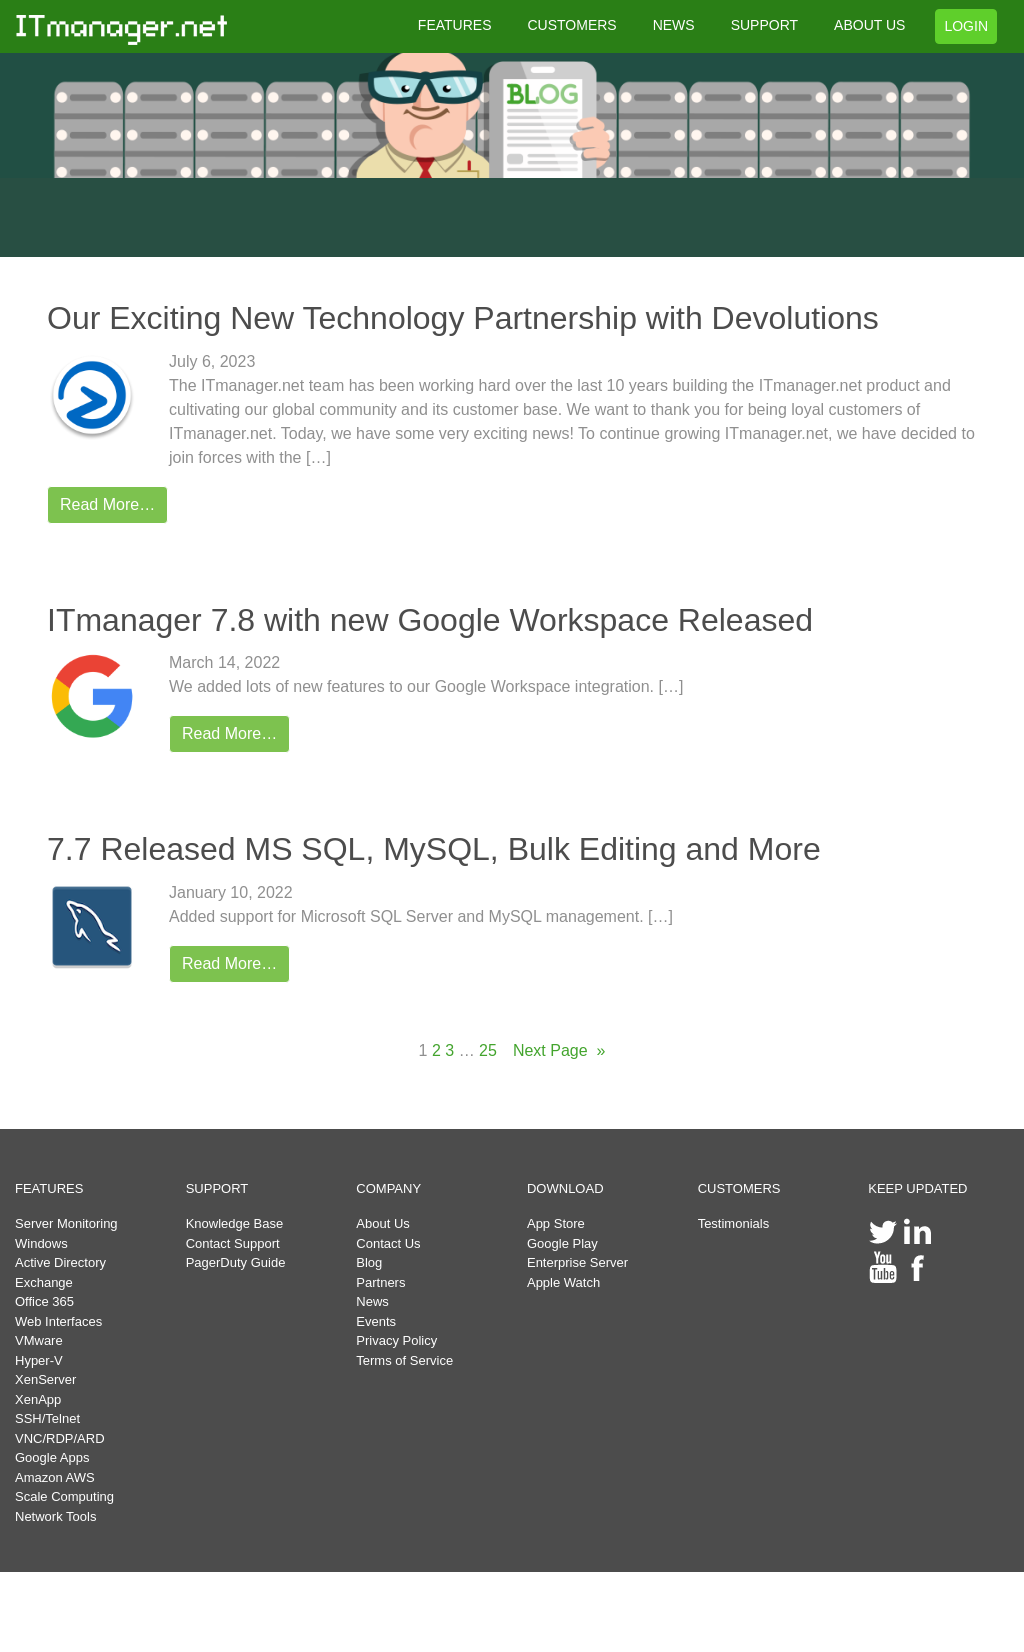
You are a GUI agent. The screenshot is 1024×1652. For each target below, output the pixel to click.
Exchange (44, 1282)
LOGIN (966, 26)
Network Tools (55, 1516)
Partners (380, 1282)
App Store (556, 1223)
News (372, 1301)
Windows (41, 1243)
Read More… (107, 504)
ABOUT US (869, 25)
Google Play (562, 1243)
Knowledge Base (235, 1223)
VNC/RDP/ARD (60, 1438)
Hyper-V (39, 1360)
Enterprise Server (577, 1262)
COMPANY (388, 1188)
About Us (382, 1223)
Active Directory (60, 1262)
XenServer (45, 1379)
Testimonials (734, 1223)
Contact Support (233, 1243)
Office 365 (44, 1301)
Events (376, 1321)
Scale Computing (64, 1496)
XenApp (38, 1399)
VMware (39, 1340)
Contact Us (388, 1243)
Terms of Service (404, 1360)
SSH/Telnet (47, 1418)
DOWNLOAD (565, 1188)
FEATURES (455, 25)
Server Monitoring (66, 1223)
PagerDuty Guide (236, 1262)
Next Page (559, 1051)
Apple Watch (563, 1282)
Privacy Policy (396, 1340)
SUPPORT (764, 25)
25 (488, 1050)
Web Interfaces (58, 1321)
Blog (369, 1262)
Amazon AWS (55, 1477)
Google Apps (52, 1457)
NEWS (674, 25)
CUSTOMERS (571, 25)
